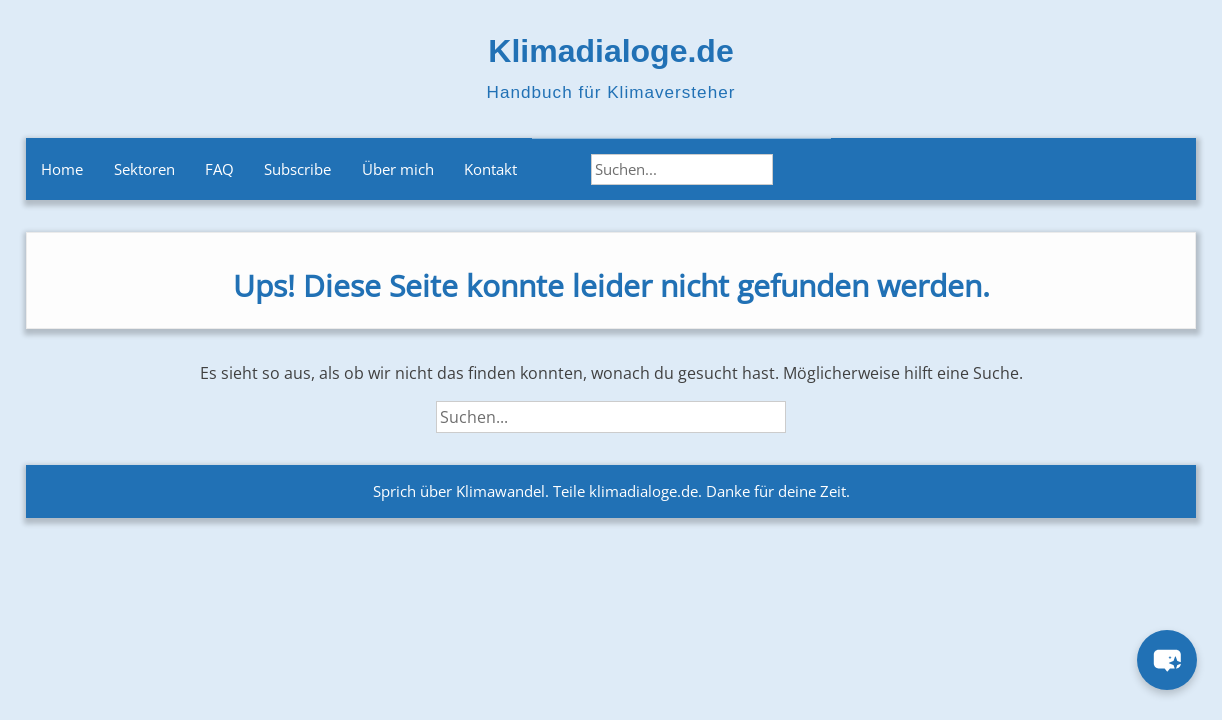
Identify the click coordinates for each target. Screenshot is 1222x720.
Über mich (398, 169)
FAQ (219, 169)
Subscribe (297, 169)
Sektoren (144, 169)
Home (62, 169)
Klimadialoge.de (610, 51)
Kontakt (490, 169)
